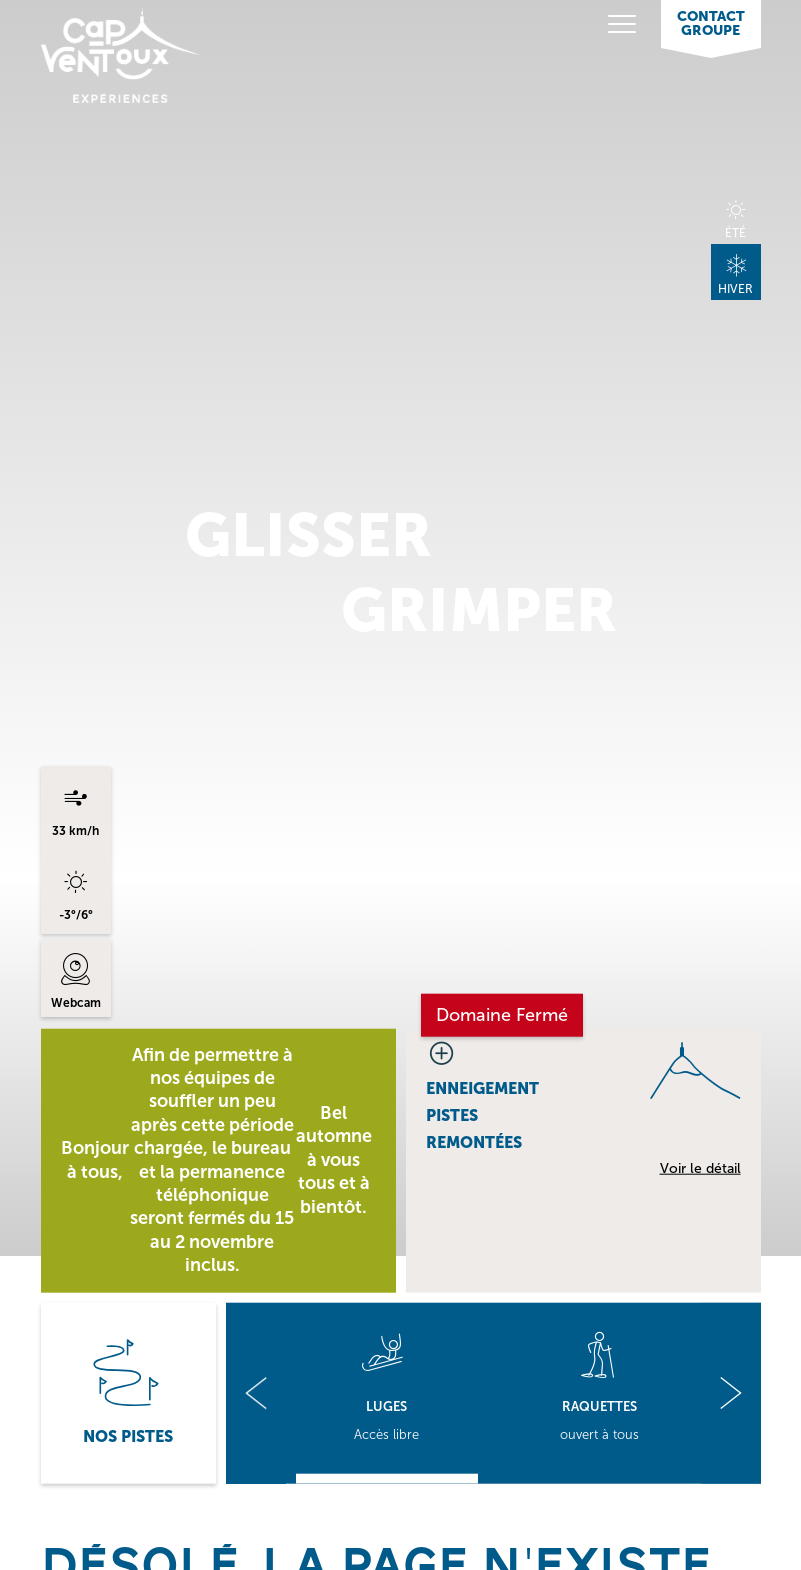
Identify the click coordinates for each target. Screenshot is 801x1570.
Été (735, 232)
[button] (256, 1392)
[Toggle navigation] (581, 25)
